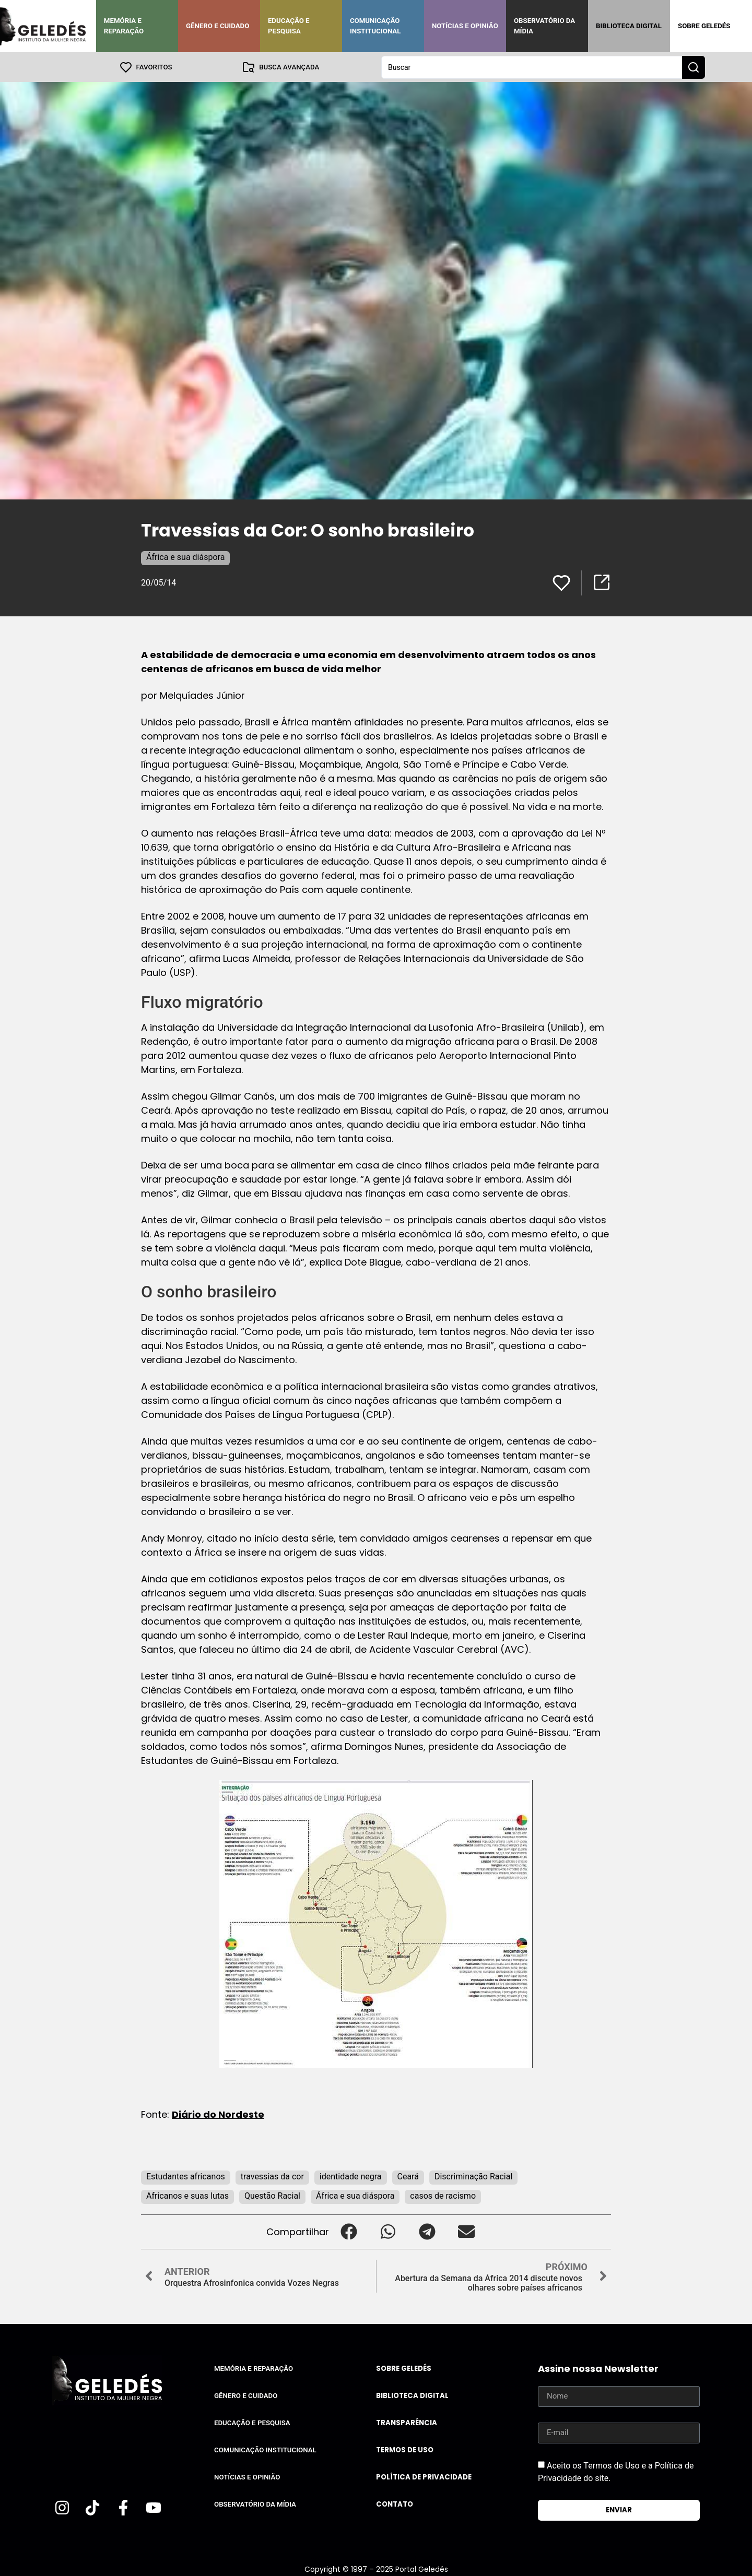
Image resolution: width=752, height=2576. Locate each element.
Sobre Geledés (704, 26)
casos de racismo (443, 2195)
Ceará (408, 2176)
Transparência (406, 2422)
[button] (348, 2231)
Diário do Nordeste (218, 2113)
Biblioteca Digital (629, 26)
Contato (394, 2504)
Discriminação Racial (473, 2176)
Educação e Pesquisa (289, 26)
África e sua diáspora (185, 557)
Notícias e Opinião (465, 26)
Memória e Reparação (124, 26)
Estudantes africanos (185, 2176)
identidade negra (351, 2176)
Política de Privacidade (424, 2477)
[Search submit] (693, 66)
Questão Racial (272, 2195)
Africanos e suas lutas (187, 2195)
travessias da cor (272, 2176)
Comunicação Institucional (375, 26)
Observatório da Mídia (544, 26)
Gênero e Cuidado (218, 26)
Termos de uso (404, 2449)
